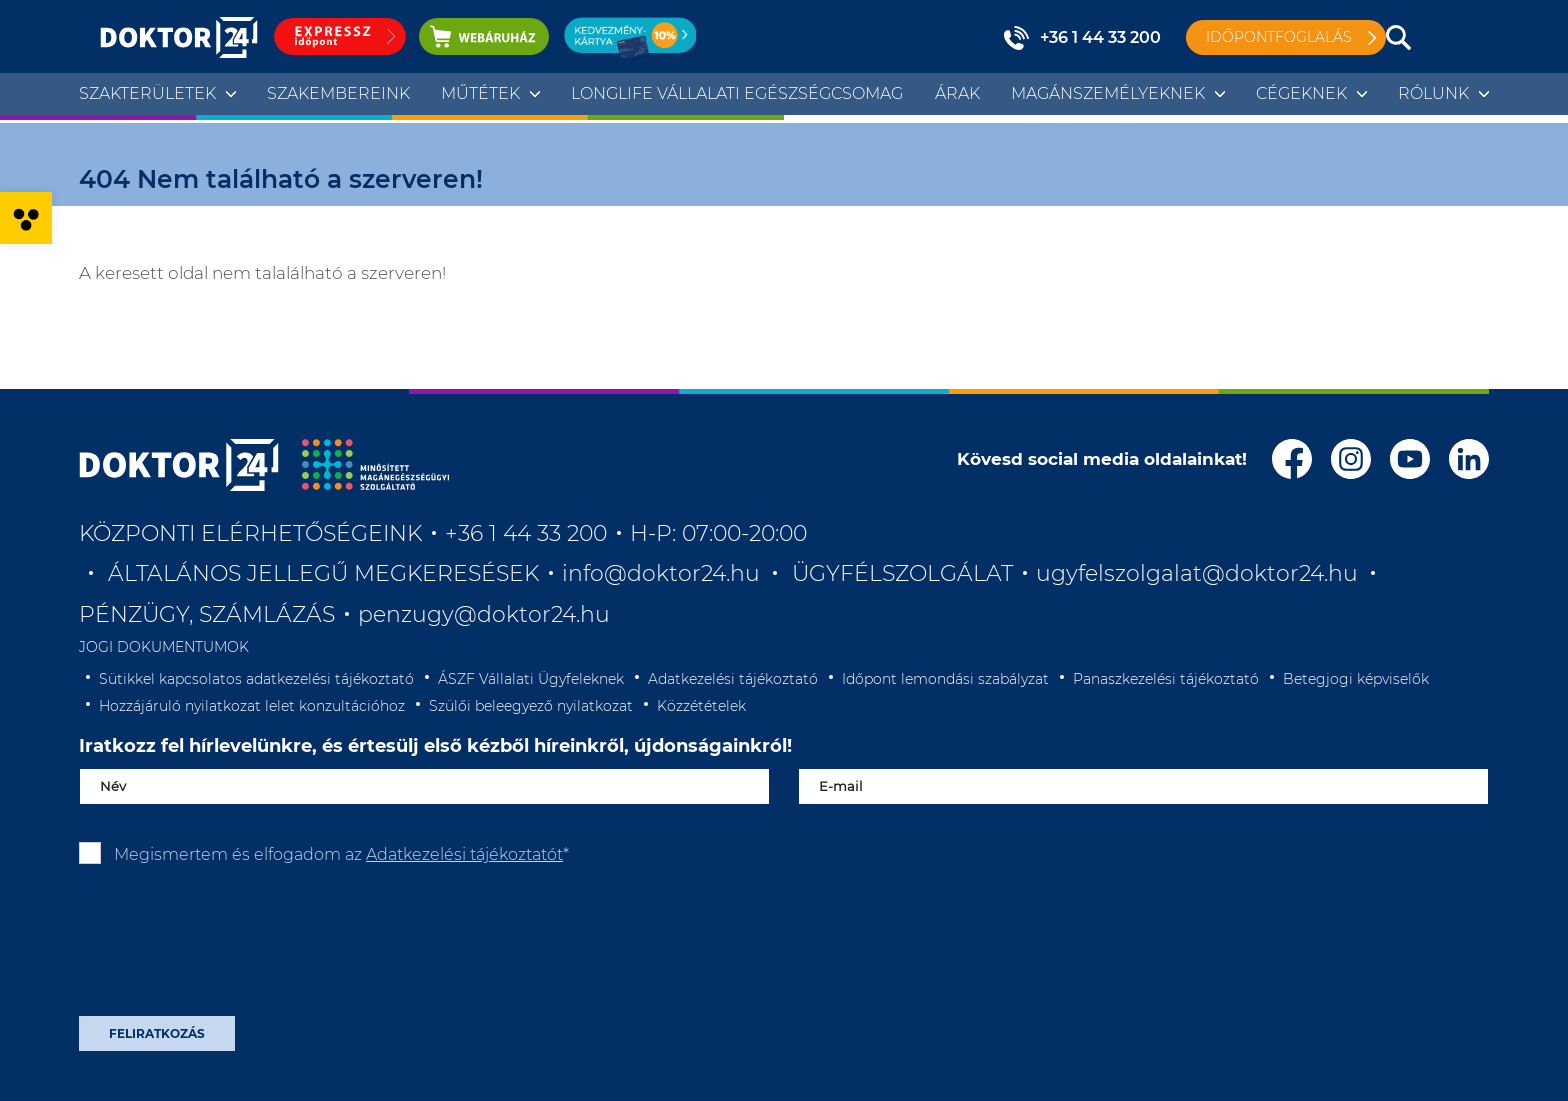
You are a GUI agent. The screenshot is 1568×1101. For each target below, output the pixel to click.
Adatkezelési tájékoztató (733, 679)
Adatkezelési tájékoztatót (464, 854)
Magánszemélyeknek (1108, 93)
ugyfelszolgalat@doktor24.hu (1197, 573)
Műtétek (480, 93)
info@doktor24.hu (661, 573)
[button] (26, 218)
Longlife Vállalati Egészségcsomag (737, 93)
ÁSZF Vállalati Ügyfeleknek (531, 679)
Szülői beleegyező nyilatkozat (531, 706)
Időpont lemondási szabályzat (945, 679)
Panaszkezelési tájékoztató (1166, 679)
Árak (957, 93)
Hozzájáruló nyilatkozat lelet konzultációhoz (252, 706)
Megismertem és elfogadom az (341, 854)
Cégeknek (1301, 93)
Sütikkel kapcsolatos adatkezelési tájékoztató (256, 679)
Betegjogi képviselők (1356, 679)
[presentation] (231, 947)
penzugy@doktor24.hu (487, 614)
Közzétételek (701, 706)
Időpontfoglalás (1279, 37)
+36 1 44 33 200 (1100, 37)
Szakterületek (147, 93)
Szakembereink (338, 93)
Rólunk (1433, 93)
